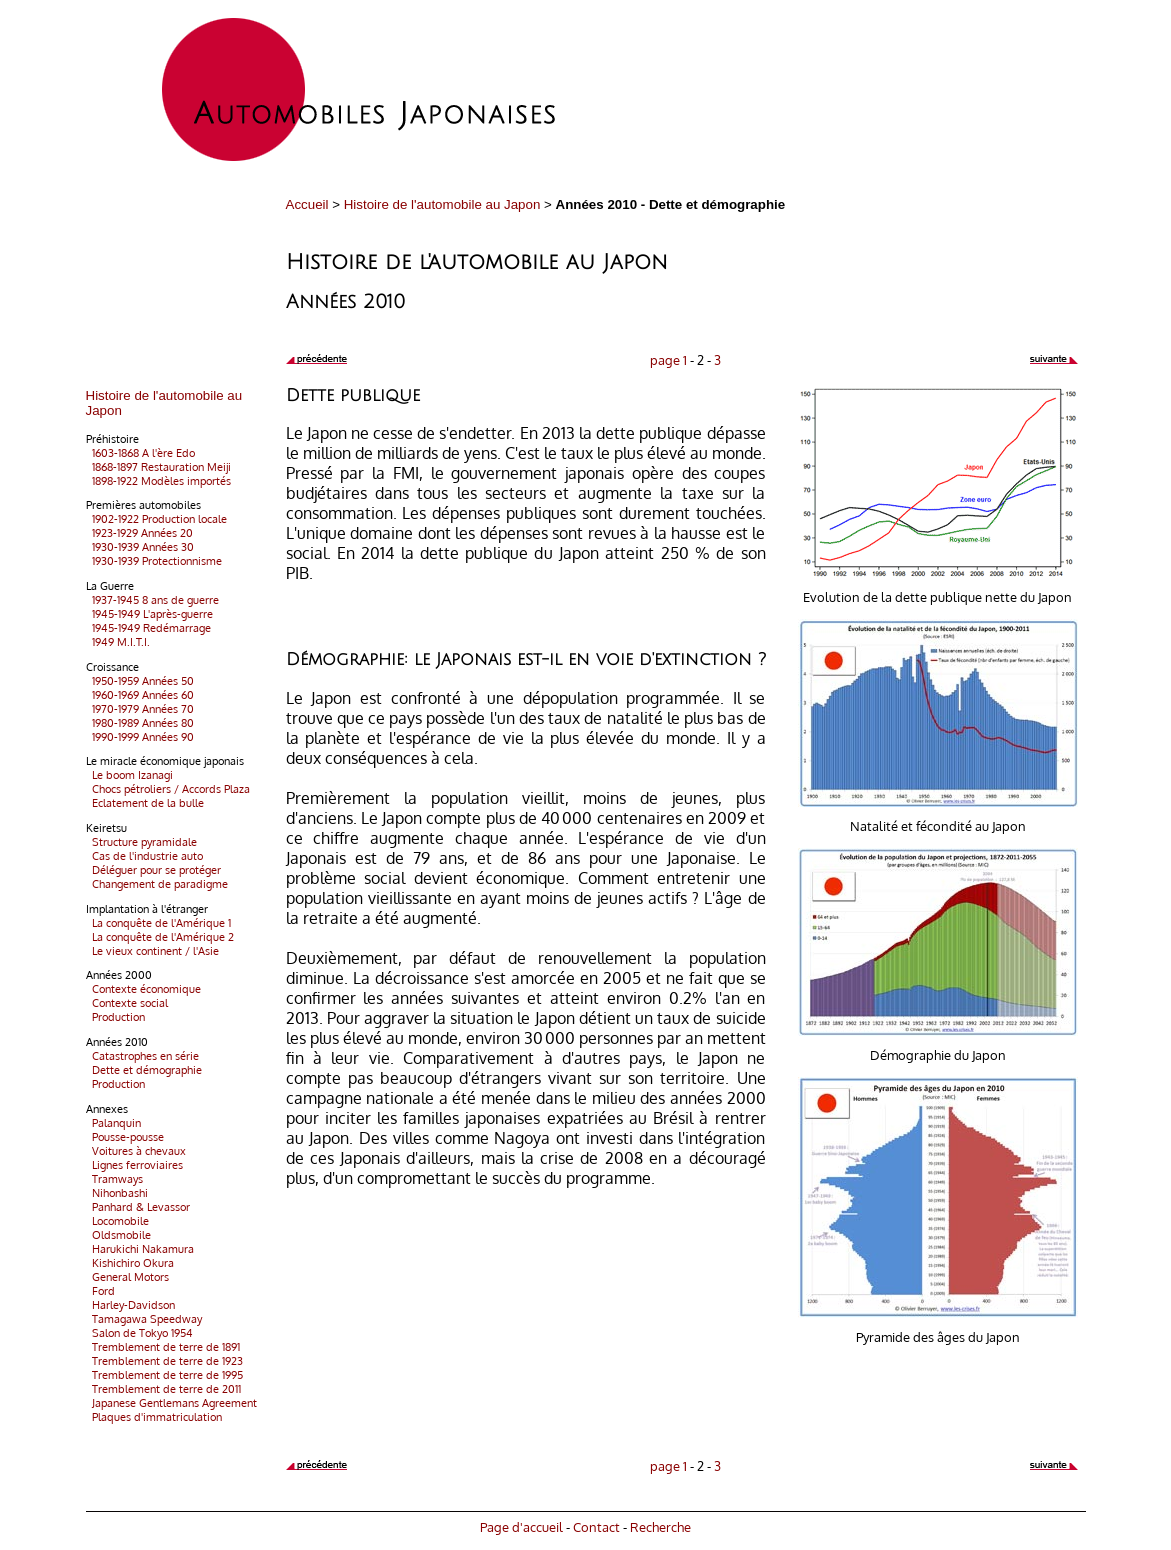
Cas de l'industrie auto (144, 856)
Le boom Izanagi (129, 775)
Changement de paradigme (157, 884)
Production (115, 1017)
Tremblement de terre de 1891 (163, 1347)
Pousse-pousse (125, 1137)
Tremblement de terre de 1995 (164, 1375)
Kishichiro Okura (130, 1263)
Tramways (114, 1179)
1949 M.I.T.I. (118, 642)
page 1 (668, 359)
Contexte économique (143, 989)
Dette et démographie (144, 1070)
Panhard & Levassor (138, 1207)
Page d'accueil (521, 1526)
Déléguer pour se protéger (153, 870)
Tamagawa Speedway (144, 1319)
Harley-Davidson (130, 1305)
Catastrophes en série (142, 1056)
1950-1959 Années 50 (140, 681)
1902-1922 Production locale (156, 519)
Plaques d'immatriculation (154, 1417)
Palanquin (113, 1123)
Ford (100, 1291)
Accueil (307, 204)
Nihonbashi (117, 1193)
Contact (596, 1526)
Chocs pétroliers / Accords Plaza (168, 789)
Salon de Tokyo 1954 (139, 1333)
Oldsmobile (118, 1235)
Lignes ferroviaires (134, 1165)
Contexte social (127, 1003)
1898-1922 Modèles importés (158, 481)
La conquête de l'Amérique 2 (160, 937)
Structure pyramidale (141, 842)
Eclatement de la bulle (145, 803)
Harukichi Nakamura (140, 1249)
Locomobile (117, 1221)
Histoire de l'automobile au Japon (442, 204)
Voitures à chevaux (136, 1151)
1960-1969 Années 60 (140, 695)
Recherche (660, 1526)
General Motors (127, 1277)
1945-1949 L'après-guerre (149, 614)
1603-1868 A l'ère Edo (140, 453)
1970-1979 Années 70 (140, 709)
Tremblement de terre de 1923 (164, 1361)
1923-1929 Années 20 (139, 533)
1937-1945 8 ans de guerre (152, 600)
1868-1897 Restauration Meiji (158, 467)
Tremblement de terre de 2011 (163, 1389)
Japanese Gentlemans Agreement (171, 1403)
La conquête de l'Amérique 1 (158, 923)
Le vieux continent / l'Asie (152, 951)
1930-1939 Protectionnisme (154, 561)
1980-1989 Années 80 (140, 723)
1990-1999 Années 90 (140, 737)
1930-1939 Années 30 (140, 547)
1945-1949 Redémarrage (148, 628)
